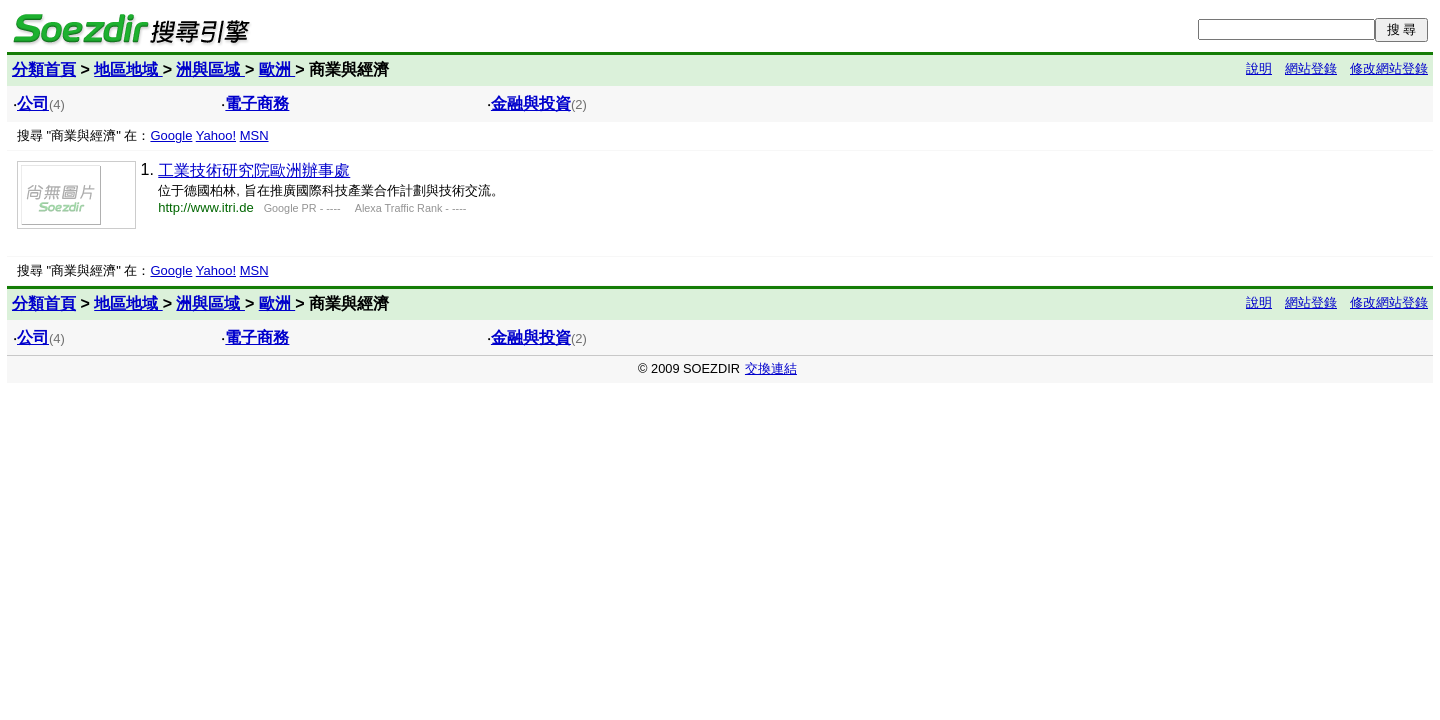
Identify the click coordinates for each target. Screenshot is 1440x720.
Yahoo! (216, 135)
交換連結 (771, 368)
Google (171, 135)
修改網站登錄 (1389, 68)
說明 (1259, 68)
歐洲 (277, 69)
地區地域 (128, 69)
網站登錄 (1311, 68)
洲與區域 (210, 69)
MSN (254, 135)
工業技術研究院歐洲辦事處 (254, 170)
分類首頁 (44, 69)
